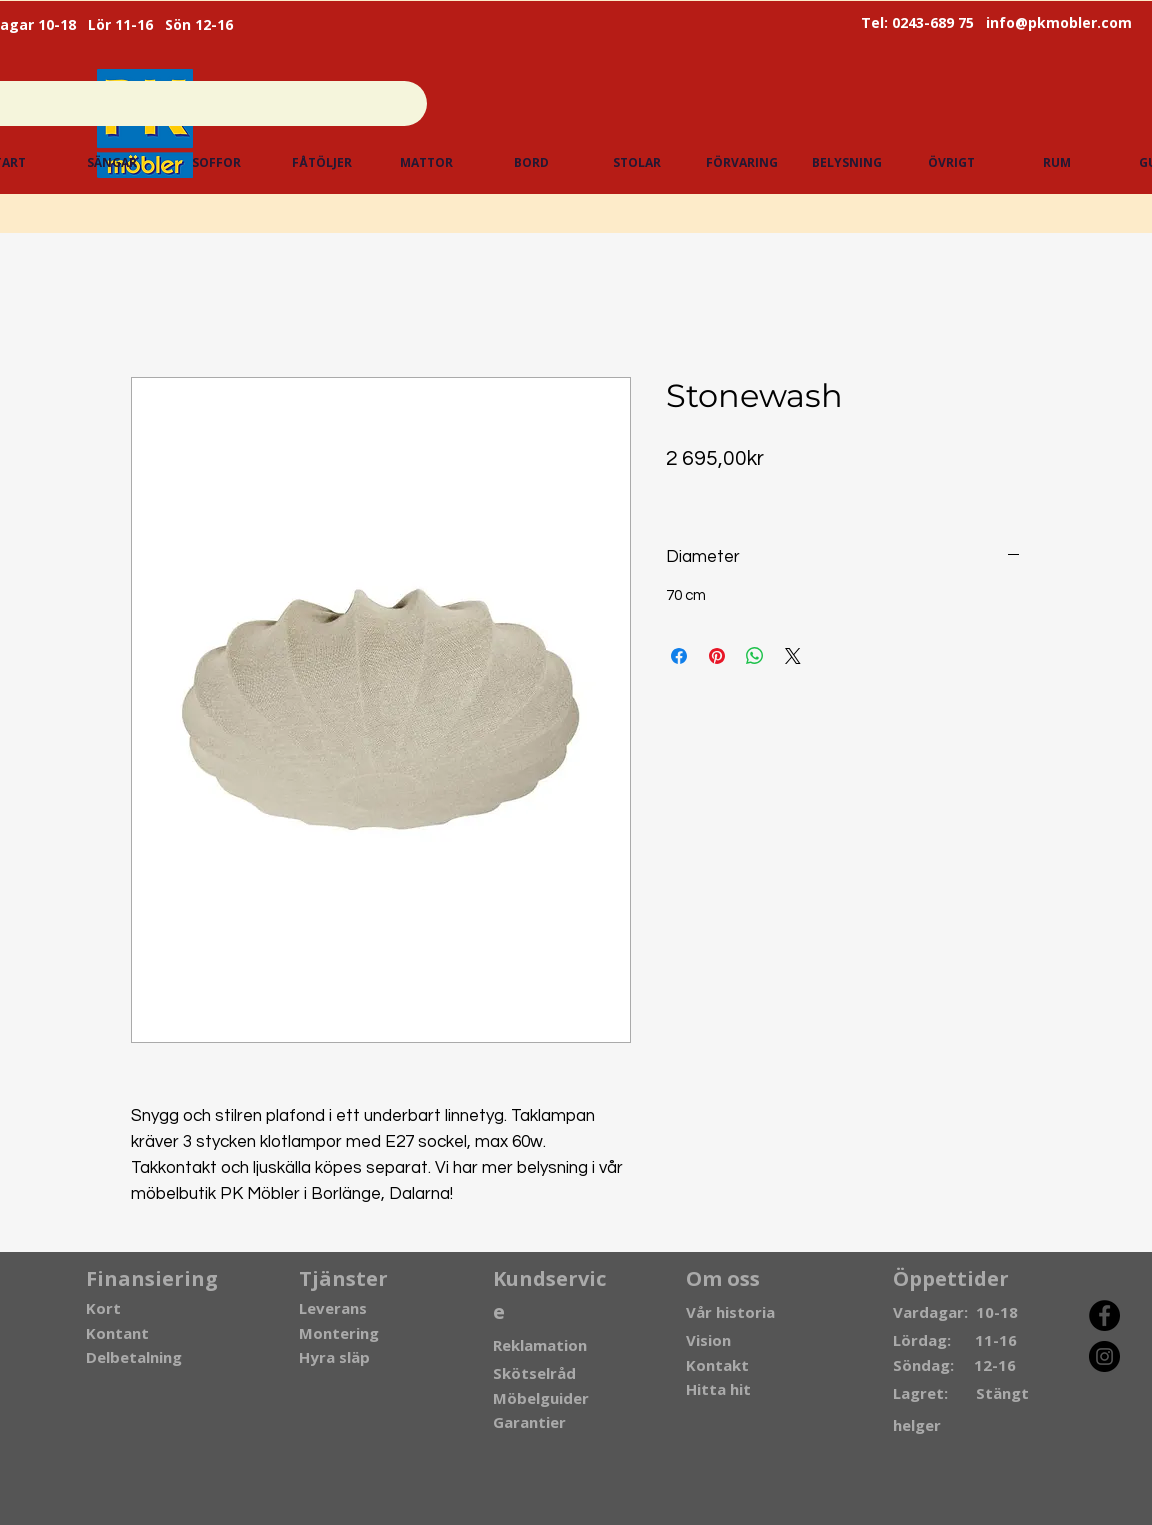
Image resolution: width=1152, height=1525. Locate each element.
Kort (103, 1308)
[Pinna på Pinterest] (717, 656)
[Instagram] (1104, 1356)
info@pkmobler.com (1059, 22)
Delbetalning (134, 1357)
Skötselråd (534, 1373)
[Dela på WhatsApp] (755, 656)
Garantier (529, 1422)
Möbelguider (541, 1398)
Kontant (117, 1333)
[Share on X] (793, 656)
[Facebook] (1104, 1315)
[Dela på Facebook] (679, 656)
